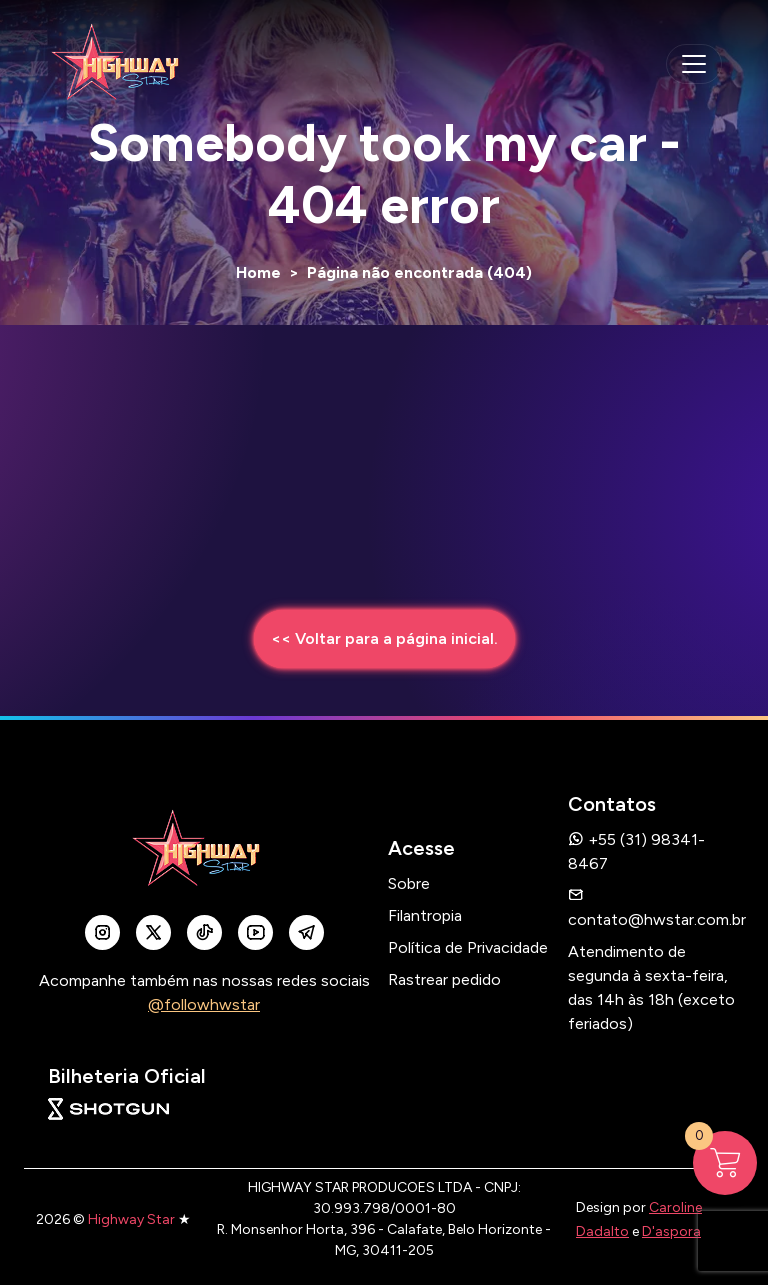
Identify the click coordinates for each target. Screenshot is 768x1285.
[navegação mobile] (694, 64)
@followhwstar (204, 1004)
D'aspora (671, 1231)
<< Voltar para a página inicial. (384, 638)
